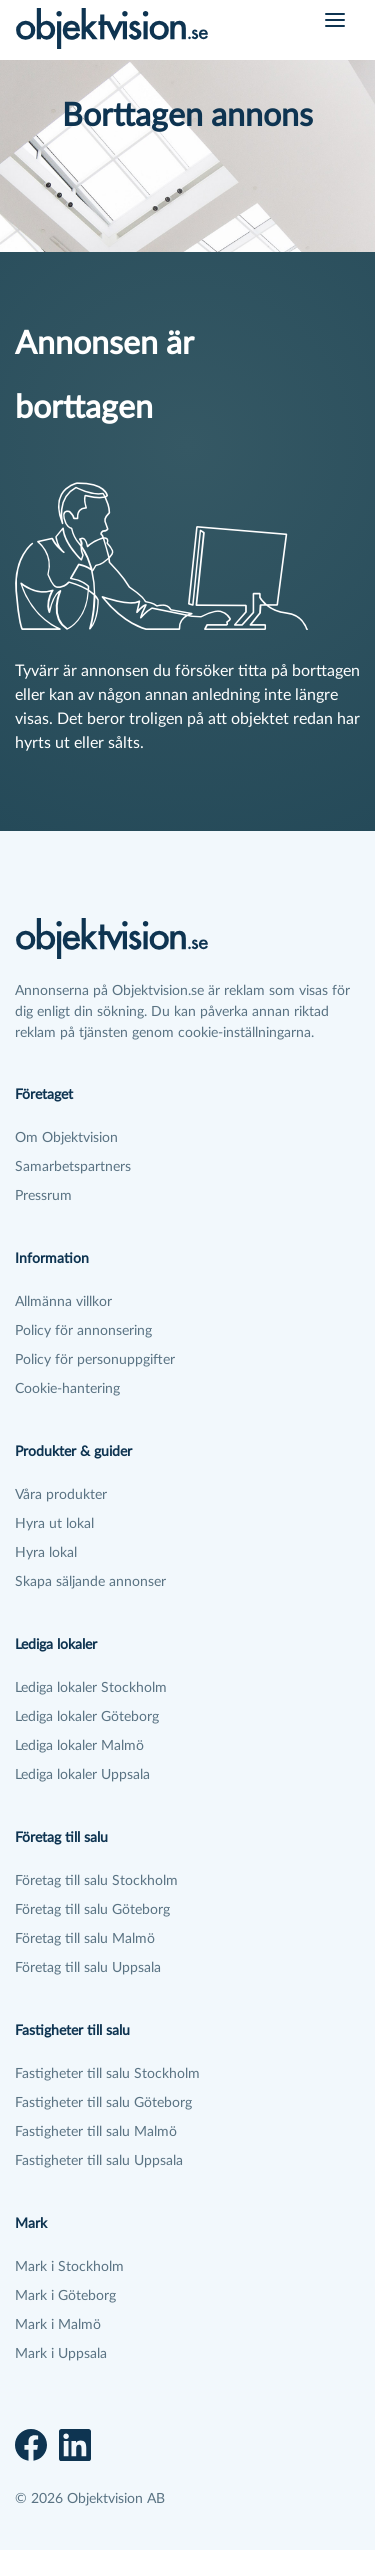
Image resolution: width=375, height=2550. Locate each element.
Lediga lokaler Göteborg (87, 1717)
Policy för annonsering (83, 1331)
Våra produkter (61, 1495)
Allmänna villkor (63, 1302)
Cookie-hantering (67, 1389)
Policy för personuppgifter (95, 1360)
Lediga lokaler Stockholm (91, 1688)
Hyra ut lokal (54, 1524)
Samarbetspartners (73, 1167)
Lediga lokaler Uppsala (82, 1775)
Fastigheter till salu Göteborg (103, 2103)
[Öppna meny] (335, 20)
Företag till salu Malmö (85, 1939)
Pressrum (43, 1196)
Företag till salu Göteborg (92, 1910)
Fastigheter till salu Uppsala (99, 2161)
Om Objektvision (66, 1138)
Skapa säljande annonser (90, 1582)
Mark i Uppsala (61, 2354)
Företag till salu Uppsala (88, 1968)
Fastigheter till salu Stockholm (107, 2074)
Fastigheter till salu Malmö (96, 2132)
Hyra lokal (46, 1553)
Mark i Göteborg (65, 2296)
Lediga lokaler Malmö (79, 1746)
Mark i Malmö (58, 2325)
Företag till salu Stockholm (96, 1881)
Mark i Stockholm (69, 2267)
